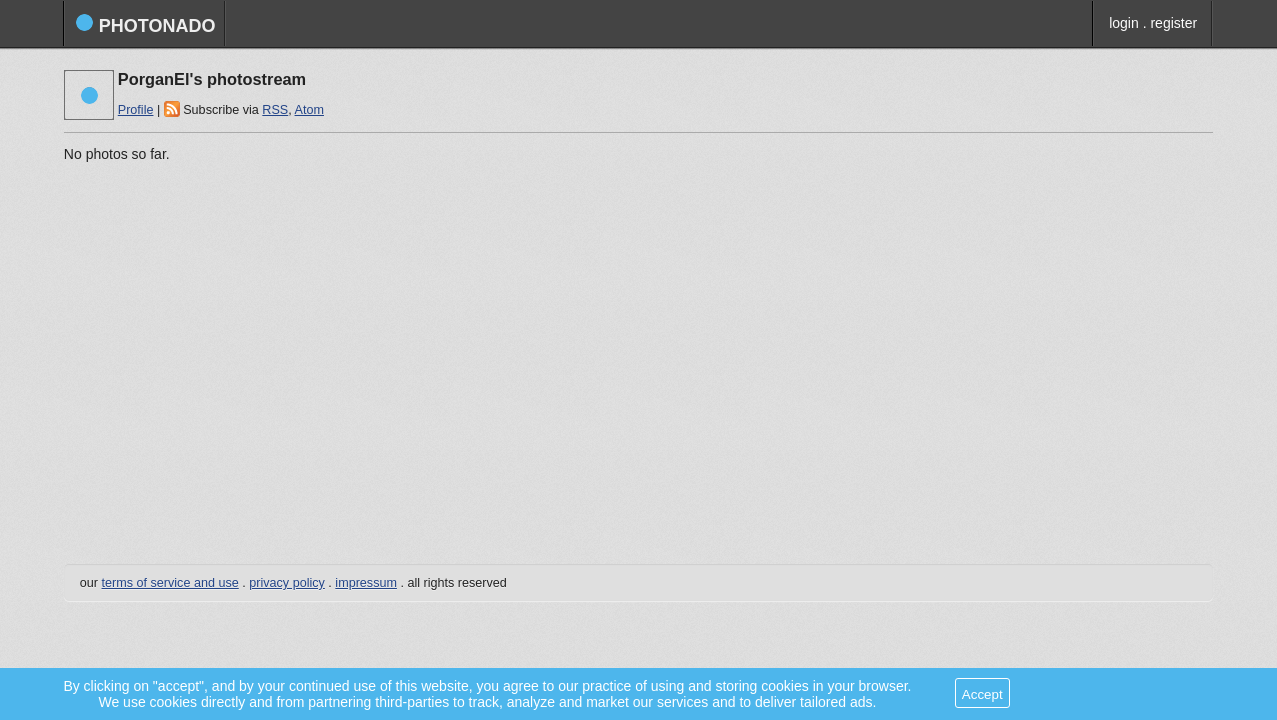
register (1173, 23)
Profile (136, 110)
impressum (366, 583)
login (1124, 23)
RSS (275, 110)
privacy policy (287, 583)
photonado (145, 24)
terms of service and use (170, 583)
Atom (309, 110)
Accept (982, 694)
